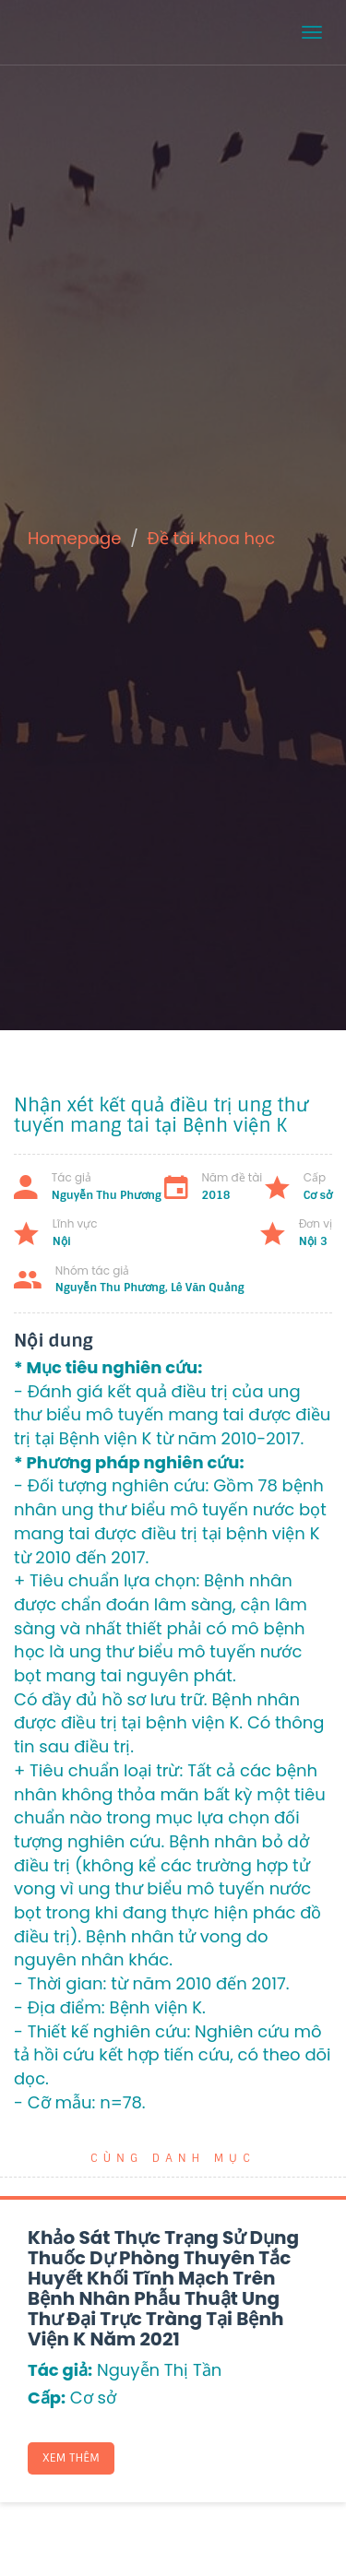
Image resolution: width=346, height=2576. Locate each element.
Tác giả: (60, 2369)
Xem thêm (71, 2458)
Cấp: (47, 2397)
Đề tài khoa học (212, 538)
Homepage (74, 538)
